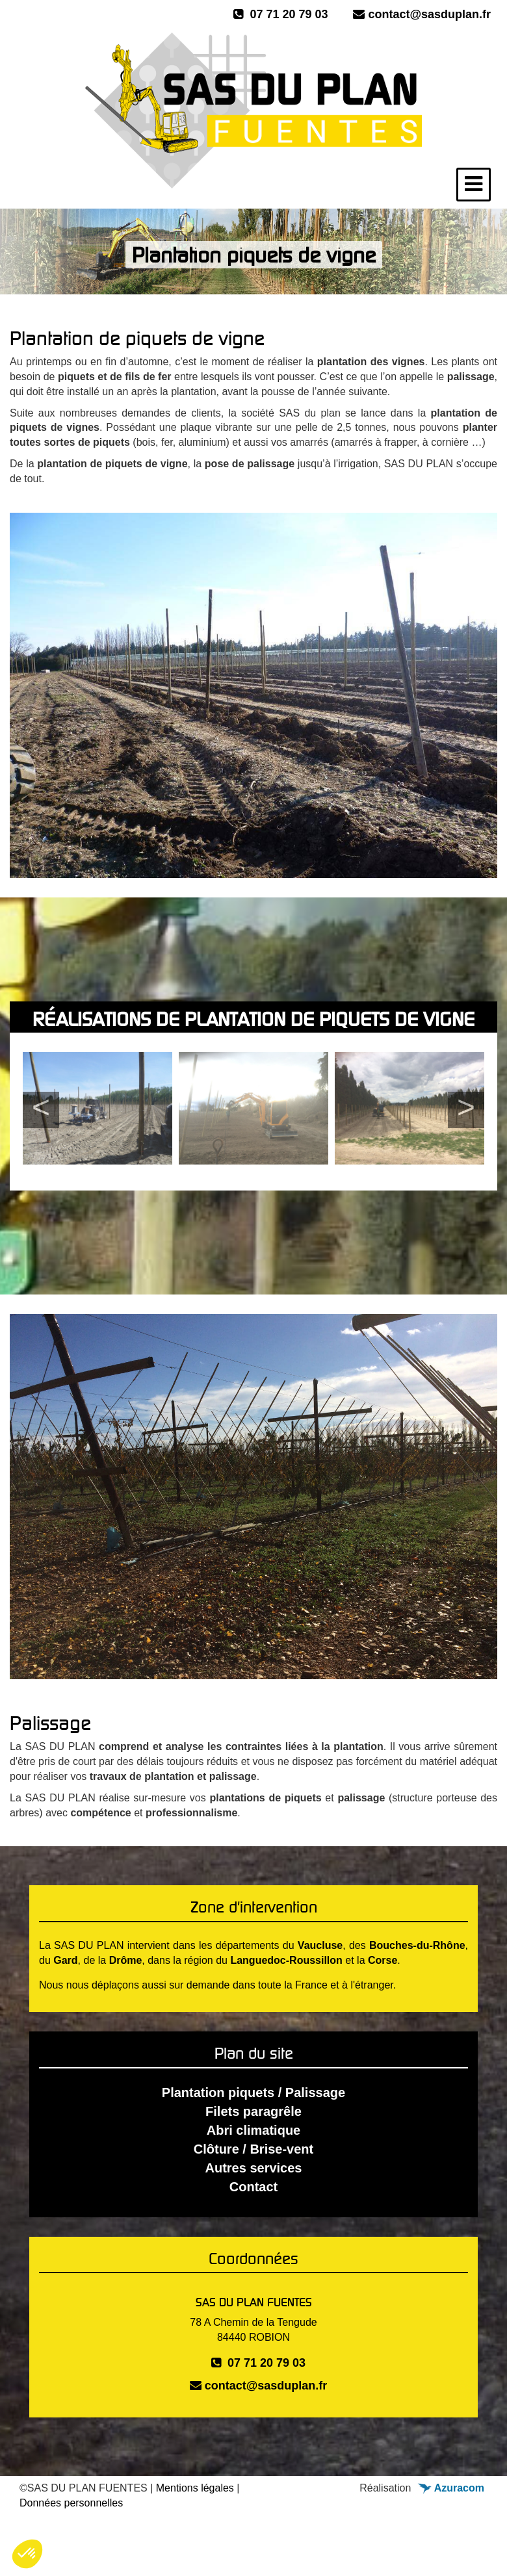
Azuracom (450, 2487)
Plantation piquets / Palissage (253, 2092)
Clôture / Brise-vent (253, 2149)
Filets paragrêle (253, 2111)
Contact (253, 2187)
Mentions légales (195, 2487)
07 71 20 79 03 (280, 14)
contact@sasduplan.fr (422, 14)
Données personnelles (71, 2502)
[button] (27, 2554)
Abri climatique (253, 2130)
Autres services (253, 2168)
